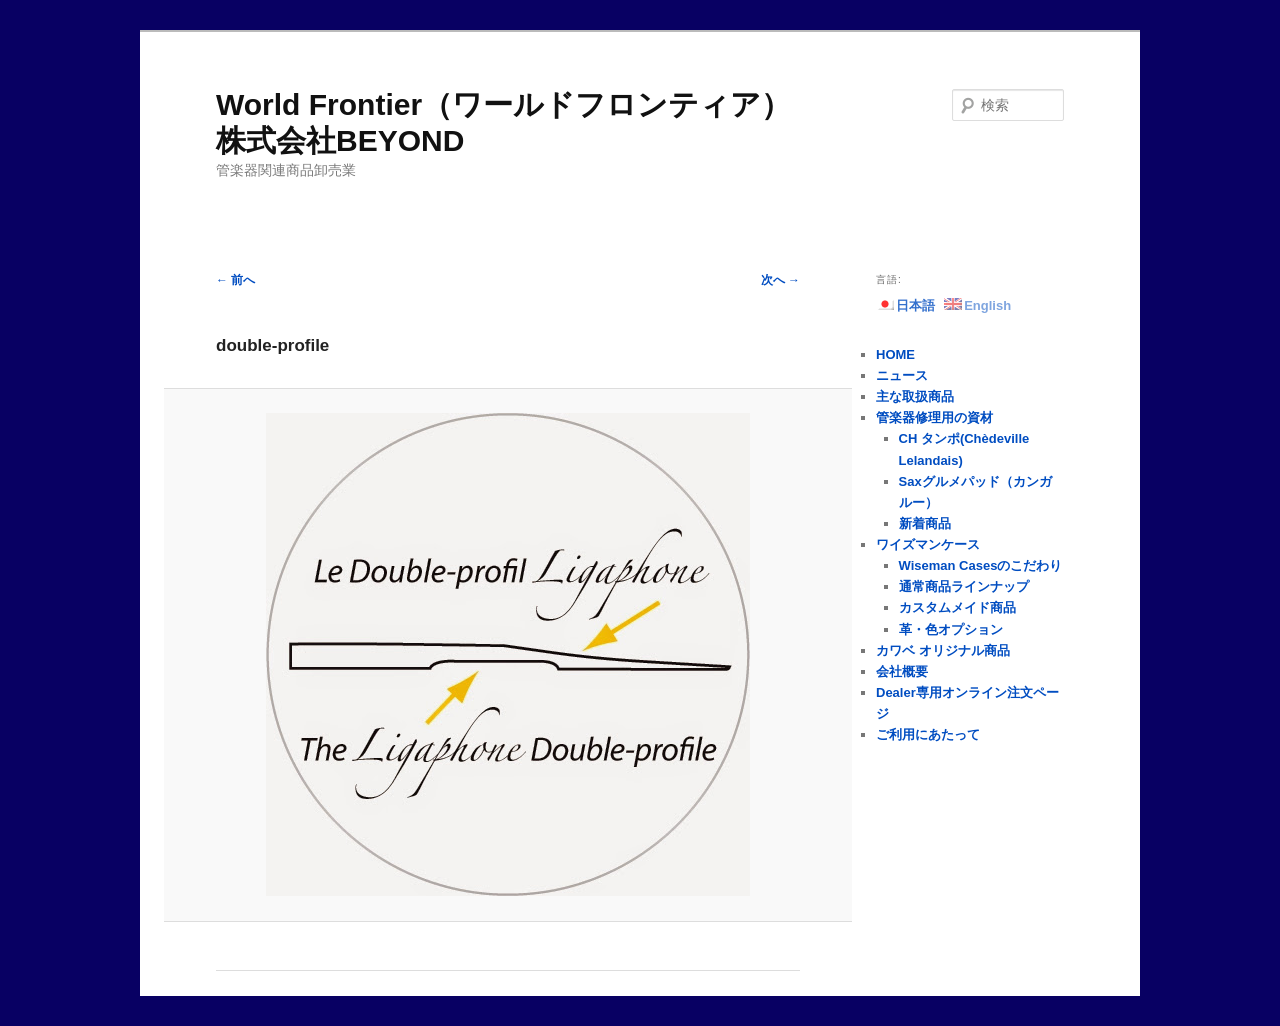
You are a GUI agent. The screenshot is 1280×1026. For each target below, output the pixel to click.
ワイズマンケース (928, 544)
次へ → (780, 280)
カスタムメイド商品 (957, 607)
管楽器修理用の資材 (934, 417)
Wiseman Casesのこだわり (981, 565)
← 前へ (235, 280)
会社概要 (902, 671)
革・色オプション (951, 629)
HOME (895, 354)
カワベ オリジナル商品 (943, 650)
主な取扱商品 (915, 396)
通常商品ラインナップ (964, 586)
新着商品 (925, 523)
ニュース (902, 375)
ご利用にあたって (928, 734)
